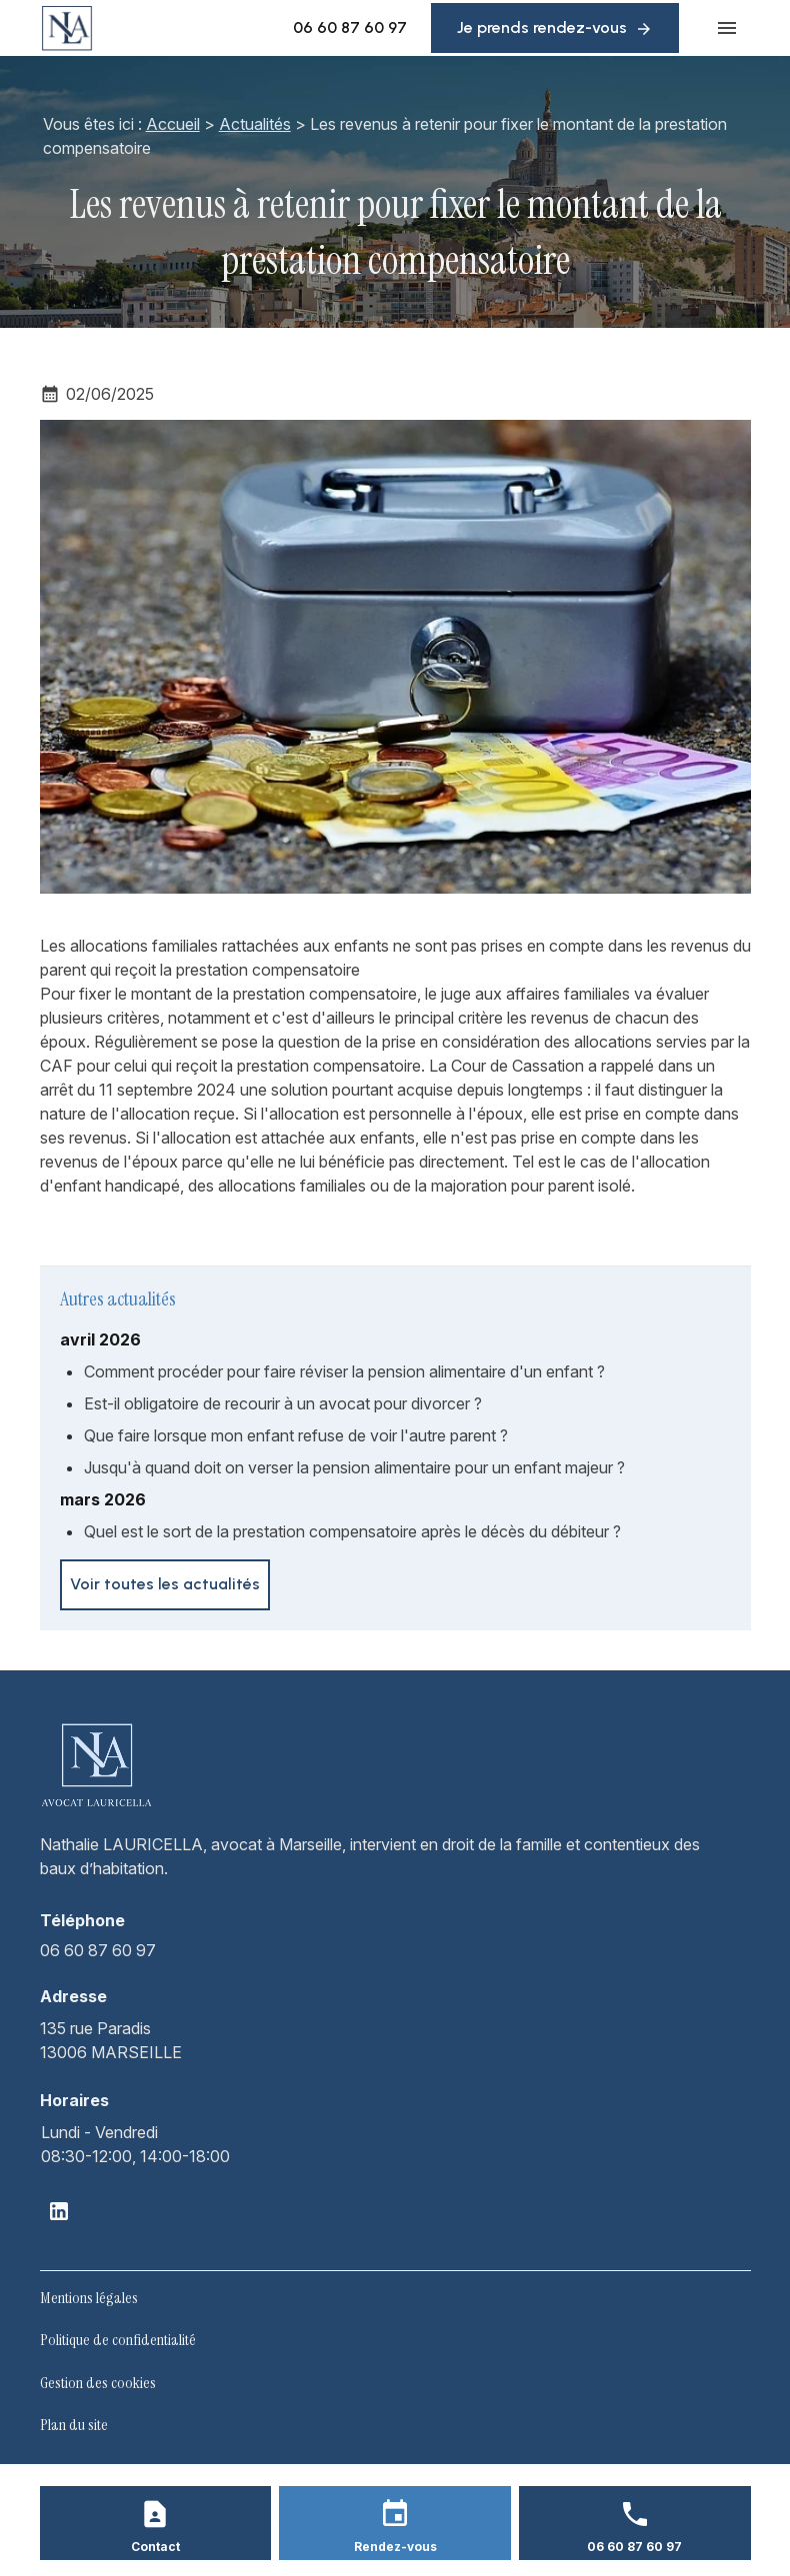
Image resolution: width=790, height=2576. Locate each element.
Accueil (173, 124)
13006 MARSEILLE (111, 2039)
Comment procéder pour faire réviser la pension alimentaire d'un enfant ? (344, 1371)
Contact (155, 2546)
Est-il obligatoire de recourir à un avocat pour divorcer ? (283, 1403)
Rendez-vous (395, 2546)
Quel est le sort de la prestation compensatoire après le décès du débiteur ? (352, 1531)
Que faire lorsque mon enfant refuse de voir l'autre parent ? (296, 1435)
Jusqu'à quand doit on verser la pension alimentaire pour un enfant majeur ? (354, 1467)
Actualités (255, 124)
